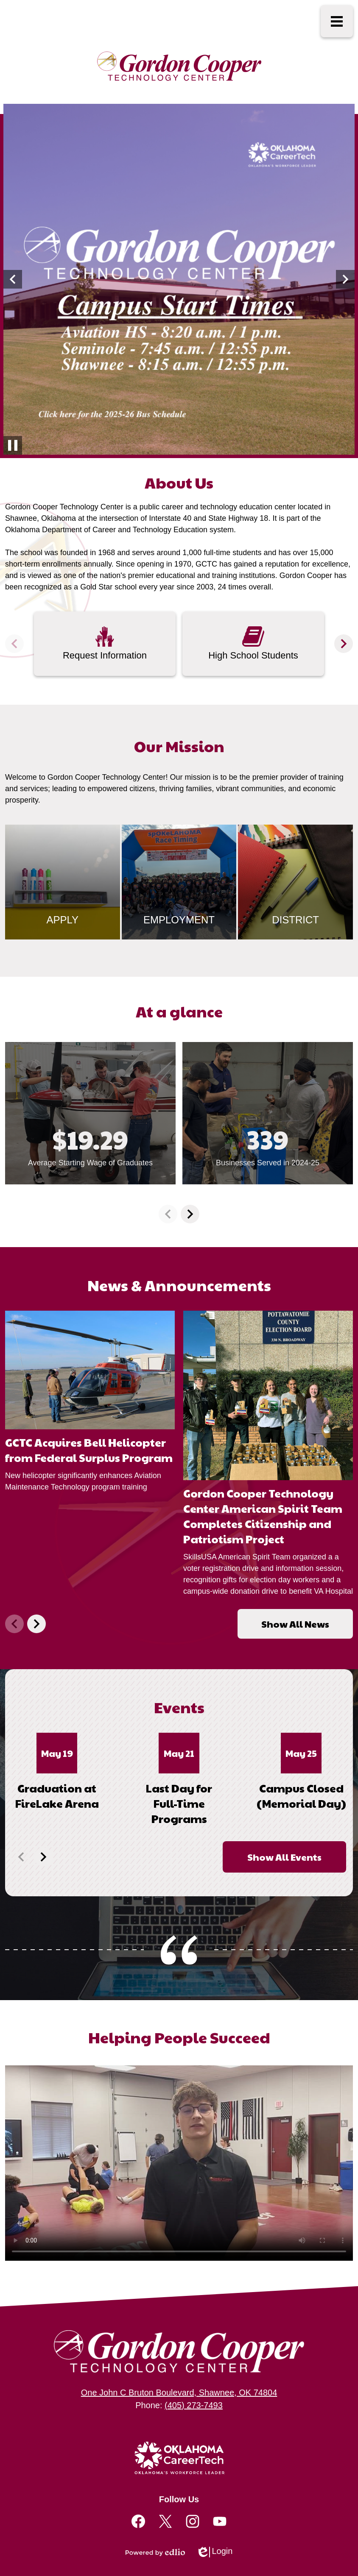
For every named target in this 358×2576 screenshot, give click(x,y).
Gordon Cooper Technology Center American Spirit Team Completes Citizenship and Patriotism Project (262, 1515)
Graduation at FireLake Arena (57, 1795)
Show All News (295, 1623)
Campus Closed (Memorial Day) (301, 1795)
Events (179, 1706)
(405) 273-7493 (194, 2405)
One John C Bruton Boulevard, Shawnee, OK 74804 (179, 2392)
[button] (12, 279)
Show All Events (284, 1857)
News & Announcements (179, 1284)
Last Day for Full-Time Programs (179, 1803)
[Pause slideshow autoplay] (12, 445)
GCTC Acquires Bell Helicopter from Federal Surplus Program (89, 1449)
